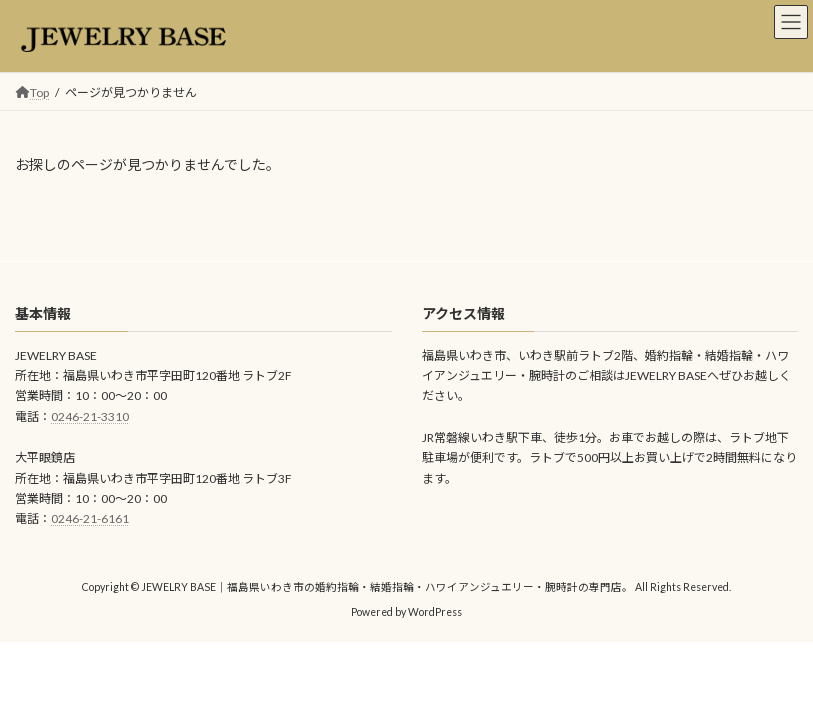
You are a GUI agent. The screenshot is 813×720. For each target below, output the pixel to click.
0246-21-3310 (90, 416)
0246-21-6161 (90, 518)
